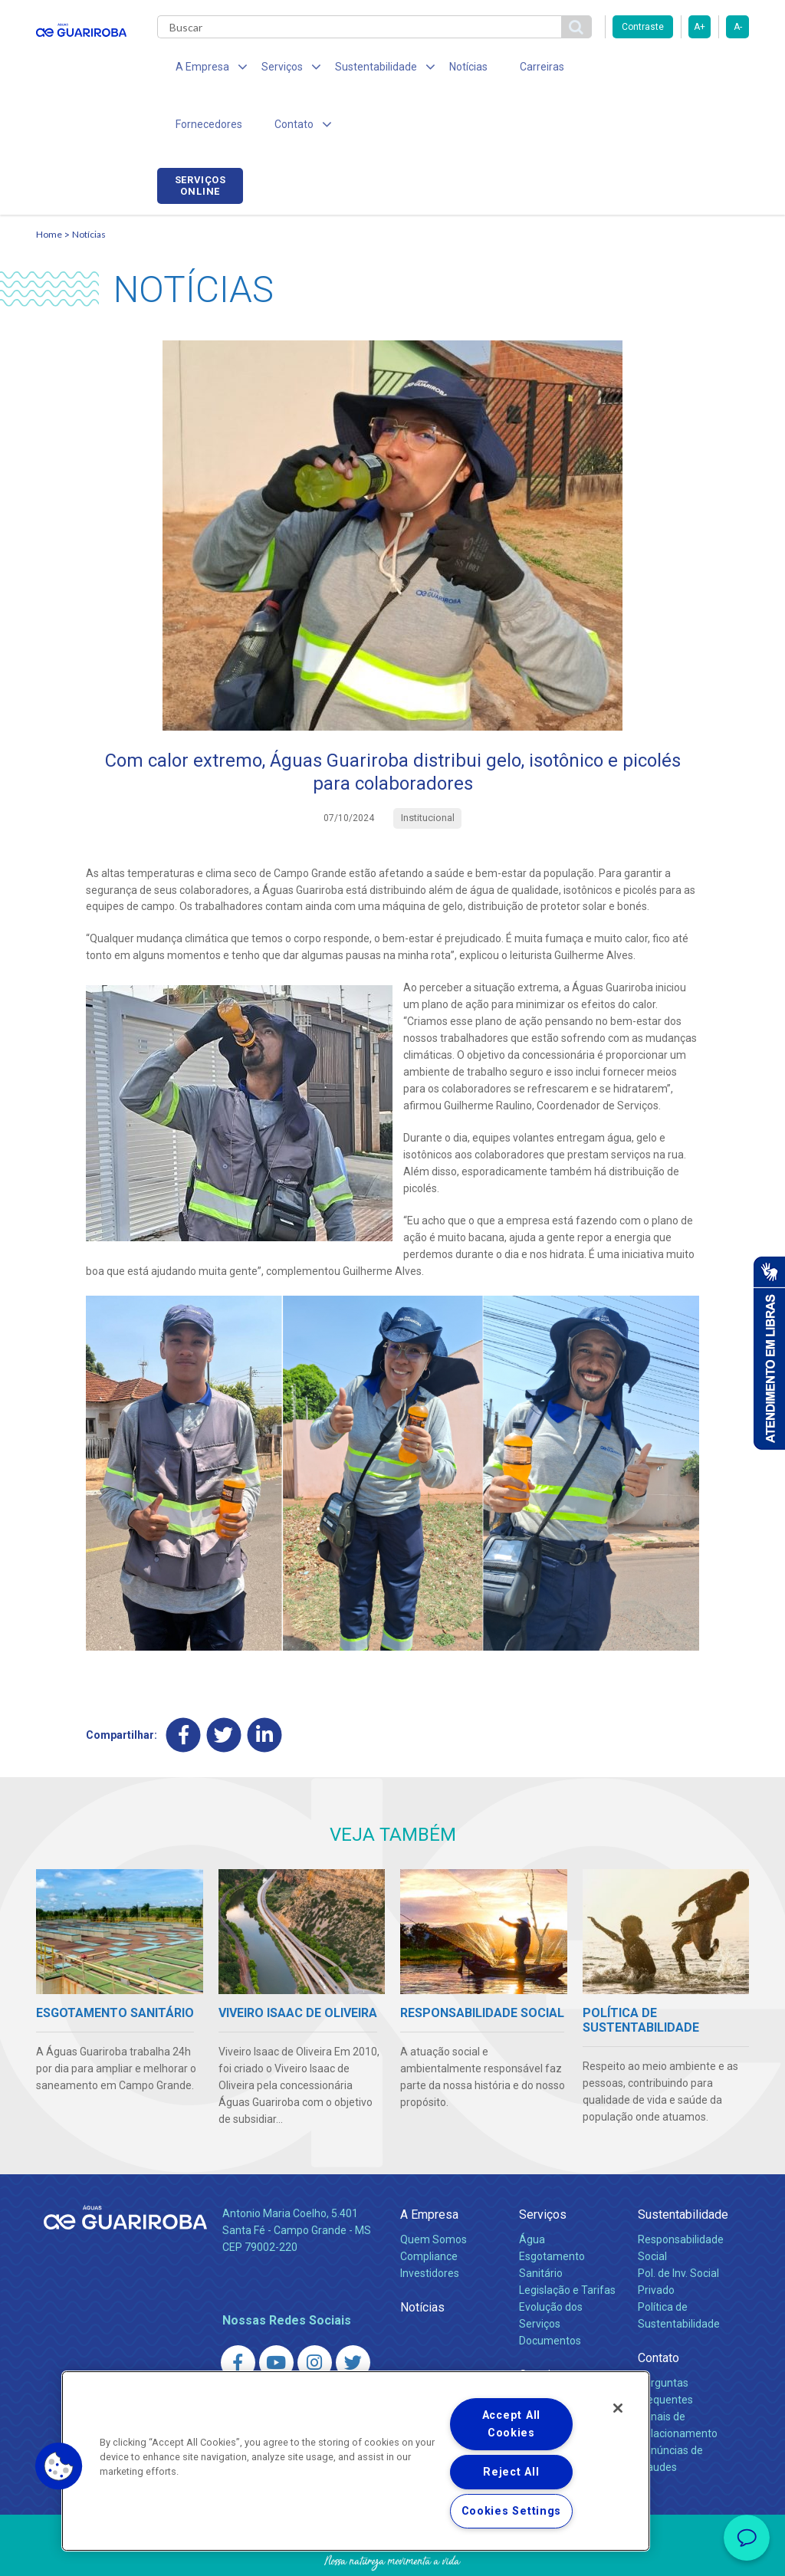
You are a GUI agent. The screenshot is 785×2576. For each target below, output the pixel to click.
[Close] (618, 2408)
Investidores (429, 2219)
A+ (699, 26)
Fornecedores (596, 69)
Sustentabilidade (683, 2161)
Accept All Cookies (511, 2424)
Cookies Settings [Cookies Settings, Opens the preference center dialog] (511, 2511)
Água (532, 2186)
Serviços (543, 2161)
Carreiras (514, 69)
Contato (658, 2304)
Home (49, 180)
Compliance (429, 2202)
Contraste (643, 26)
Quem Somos (433, 2186)
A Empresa (429, 2161)
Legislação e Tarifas (567, 2236)
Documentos (550, 2287)
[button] (59, 2466)
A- (738, 26)
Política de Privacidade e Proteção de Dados (392, 2553)
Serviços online (706, 71)
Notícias (447, 69)
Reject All (511, 2472)
